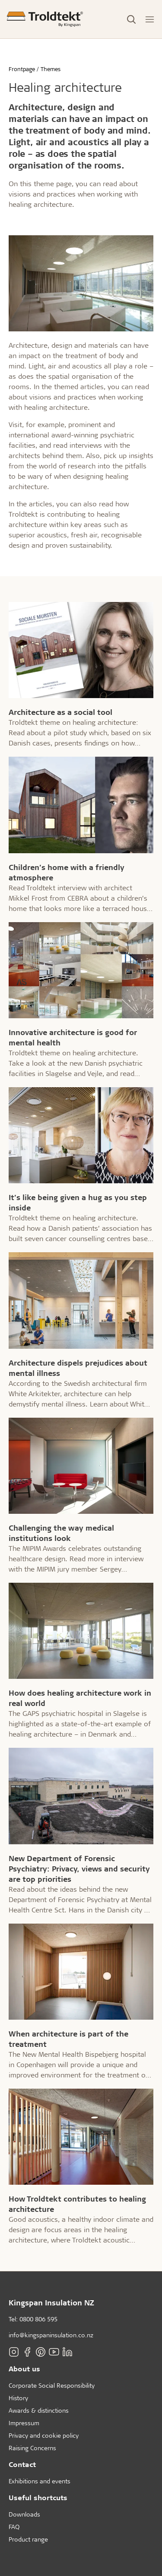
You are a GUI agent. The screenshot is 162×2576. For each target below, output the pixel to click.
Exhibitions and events (39, 2481)
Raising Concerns (32, 2448)
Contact (22, 2464)
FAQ (14, 2527)
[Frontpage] (45, 19)
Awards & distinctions (39, 2410)
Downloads (24, 2514)
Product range (28, 2539)
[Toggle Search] (131, 19)
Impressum (24, 2423)
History (18, 2398)
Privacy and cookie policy (44, 2435)
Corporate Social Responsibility (52, 2385)
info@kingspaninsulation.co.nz (51, 2335)
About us (24, 2368)
